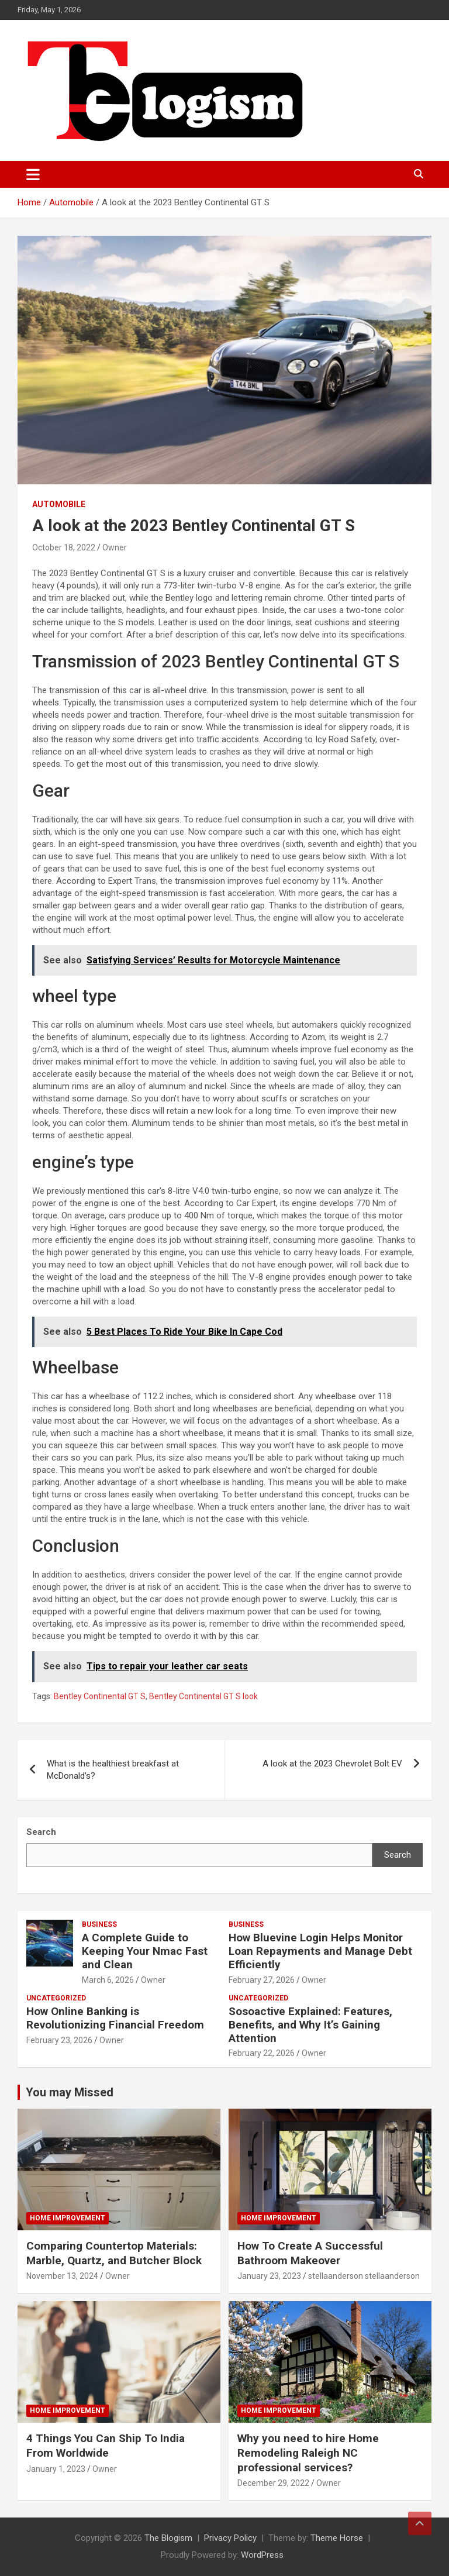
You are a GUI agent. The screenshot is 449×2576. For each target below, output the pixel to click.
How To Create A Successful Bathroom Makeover (310, 2253)
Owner (114, 547)
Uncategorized (56, 1998)
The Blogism (168, 2538)
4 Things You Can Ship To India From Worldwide (105, 2446)
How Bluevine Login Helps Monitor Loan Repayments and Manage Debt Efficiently (320, 1951)
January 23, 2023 (269, 2276)
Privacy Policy (230, 2538)
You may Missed (69, 2092)
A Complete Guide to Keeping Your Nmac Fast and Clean (145, 1951)
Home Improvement (67, 2218)
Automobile (58, 504)
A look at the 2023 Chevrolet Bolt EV (332, 1763)
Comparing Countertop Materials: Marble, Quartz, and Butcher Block (114, 2253)
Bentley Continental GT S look (203, 1696)
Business (99, 1924)
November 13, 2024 (62, 2276)
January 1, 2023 (55, 2469)
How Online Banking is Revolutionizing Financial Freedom (115, 2018)
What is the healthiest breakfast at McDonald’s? (113, 1769)
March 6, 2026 (108, 1980)
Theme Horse (336, 2538)
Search (397, 1855)
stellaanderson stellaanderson (364, 2276)
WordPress (262, 2555)
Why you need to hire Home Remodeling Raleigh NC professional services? (308, 2453)
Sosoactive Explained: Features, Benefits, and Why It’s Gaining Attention (310, 2025)
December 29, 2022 (273, 2483)
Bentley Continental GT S (100, 1696)
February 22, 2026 (262, 2053)
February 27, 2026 (262, 1980)
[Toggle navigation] (33, 174)
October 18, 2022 (63, 547)
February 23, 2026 (59, 2040)
